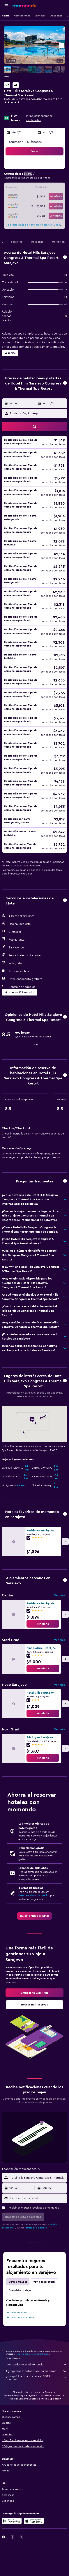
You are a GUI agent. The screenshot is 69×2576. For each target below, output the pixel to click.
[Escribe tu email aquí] (37, 2198)
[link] (42, 1624)
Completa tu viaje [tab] (20, 2290)
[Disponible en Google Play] (12, 2521)
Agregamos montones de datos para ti (36, 2371)
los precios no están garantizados (32, 2354)
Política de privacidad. (36, 2228)
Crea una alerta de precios (33, 1895)
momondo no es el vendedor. (36, 2364)
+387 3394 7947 (14, 110)
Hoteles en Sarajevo (51, 2395)
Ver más (59, 1595)
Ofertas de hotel (21, 2392)
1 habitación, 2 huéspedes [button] (24, 141)
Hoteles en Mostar (17, 2312)
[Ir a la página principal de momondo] (24, 5)
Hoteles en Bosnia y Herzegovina (20, 2395)
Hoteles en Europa (42, 2392)
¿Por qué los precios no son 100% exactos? (36, 2378)
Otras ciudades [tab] (18, 2282)
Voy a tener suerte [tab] (44, 2282)
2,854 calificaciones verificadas (39, 118)
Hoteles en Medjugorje (20, 2317)
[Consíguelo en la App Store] (34, 2521)
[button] (6, 6)
